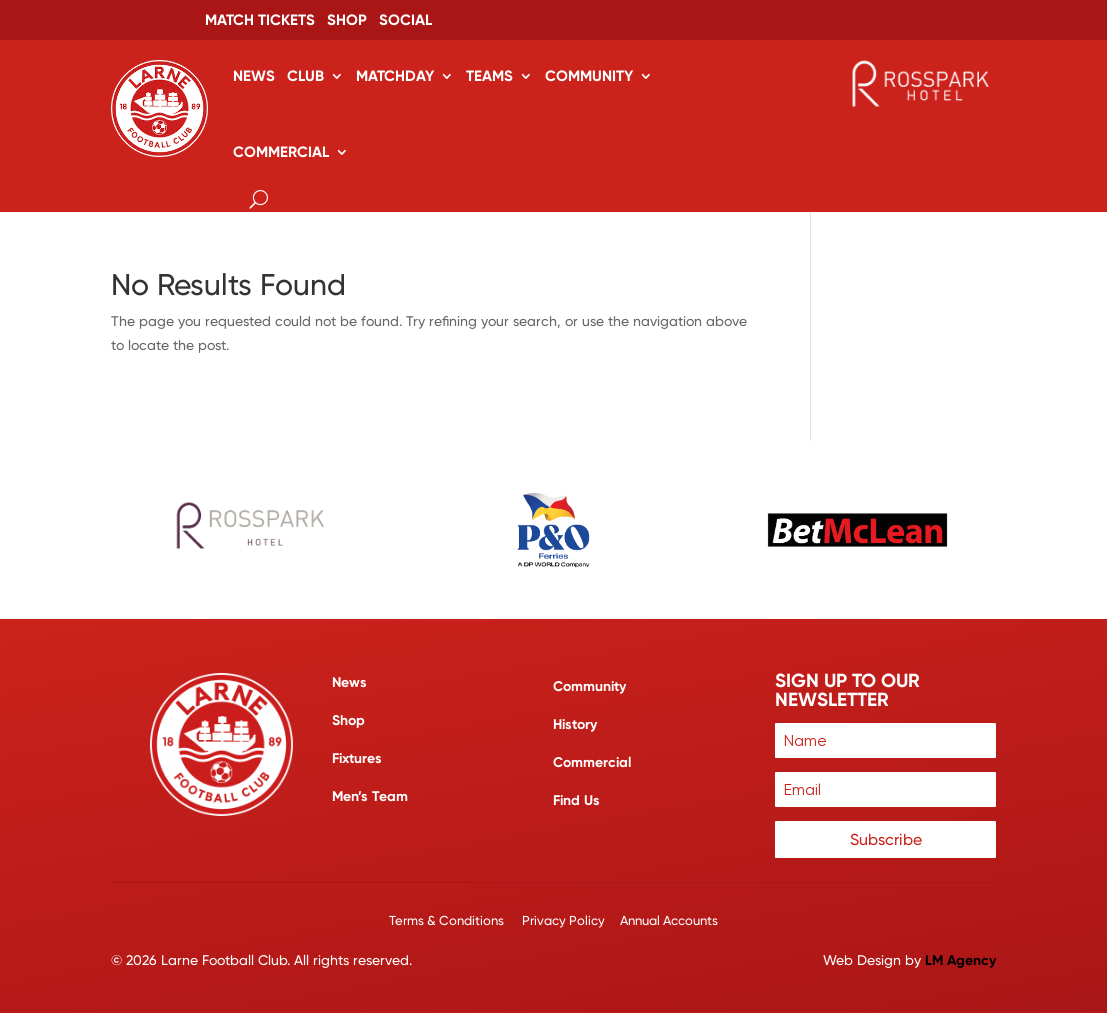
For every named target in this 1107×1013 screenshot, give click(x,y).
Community (589, 76)
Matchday (395, 76)
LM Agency (960, 960)
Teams (489, 76)
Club (305, 76)
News (254, 76)
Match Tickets (260, 21)
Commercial (281, 152)
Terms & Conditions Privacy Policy (498, 920)
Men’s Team (370, 796)
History (575, 724)
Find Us (576, 800)
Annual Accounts (669, 920)
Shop (347, 21)
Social (405, 21)
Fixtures (357, 758)
